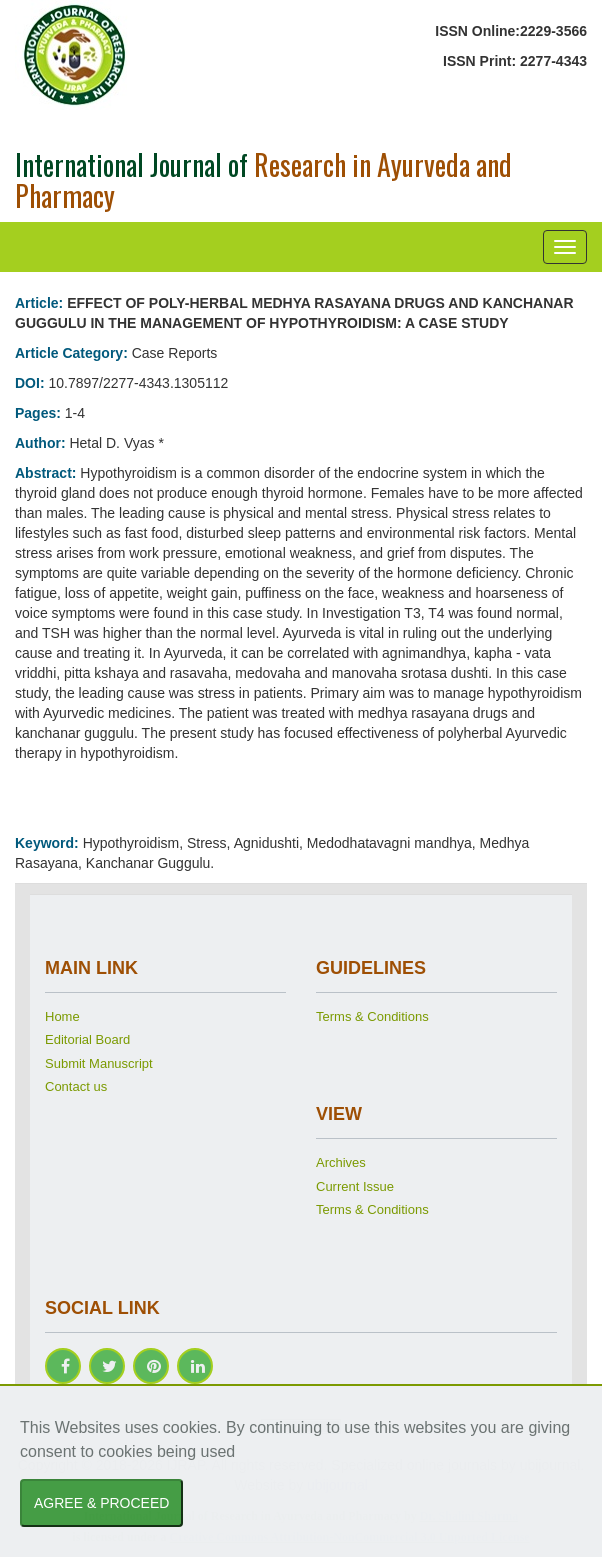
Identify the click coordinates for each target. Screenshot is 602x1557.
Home (62, 1016)
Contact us (76, 1086)
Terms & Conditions (372, 1016)
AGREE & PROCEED (101, 1503)
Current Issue (355, 1186)
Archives (341, 1162)
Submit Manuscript (99, 1063)
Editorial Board (87, 1039)
